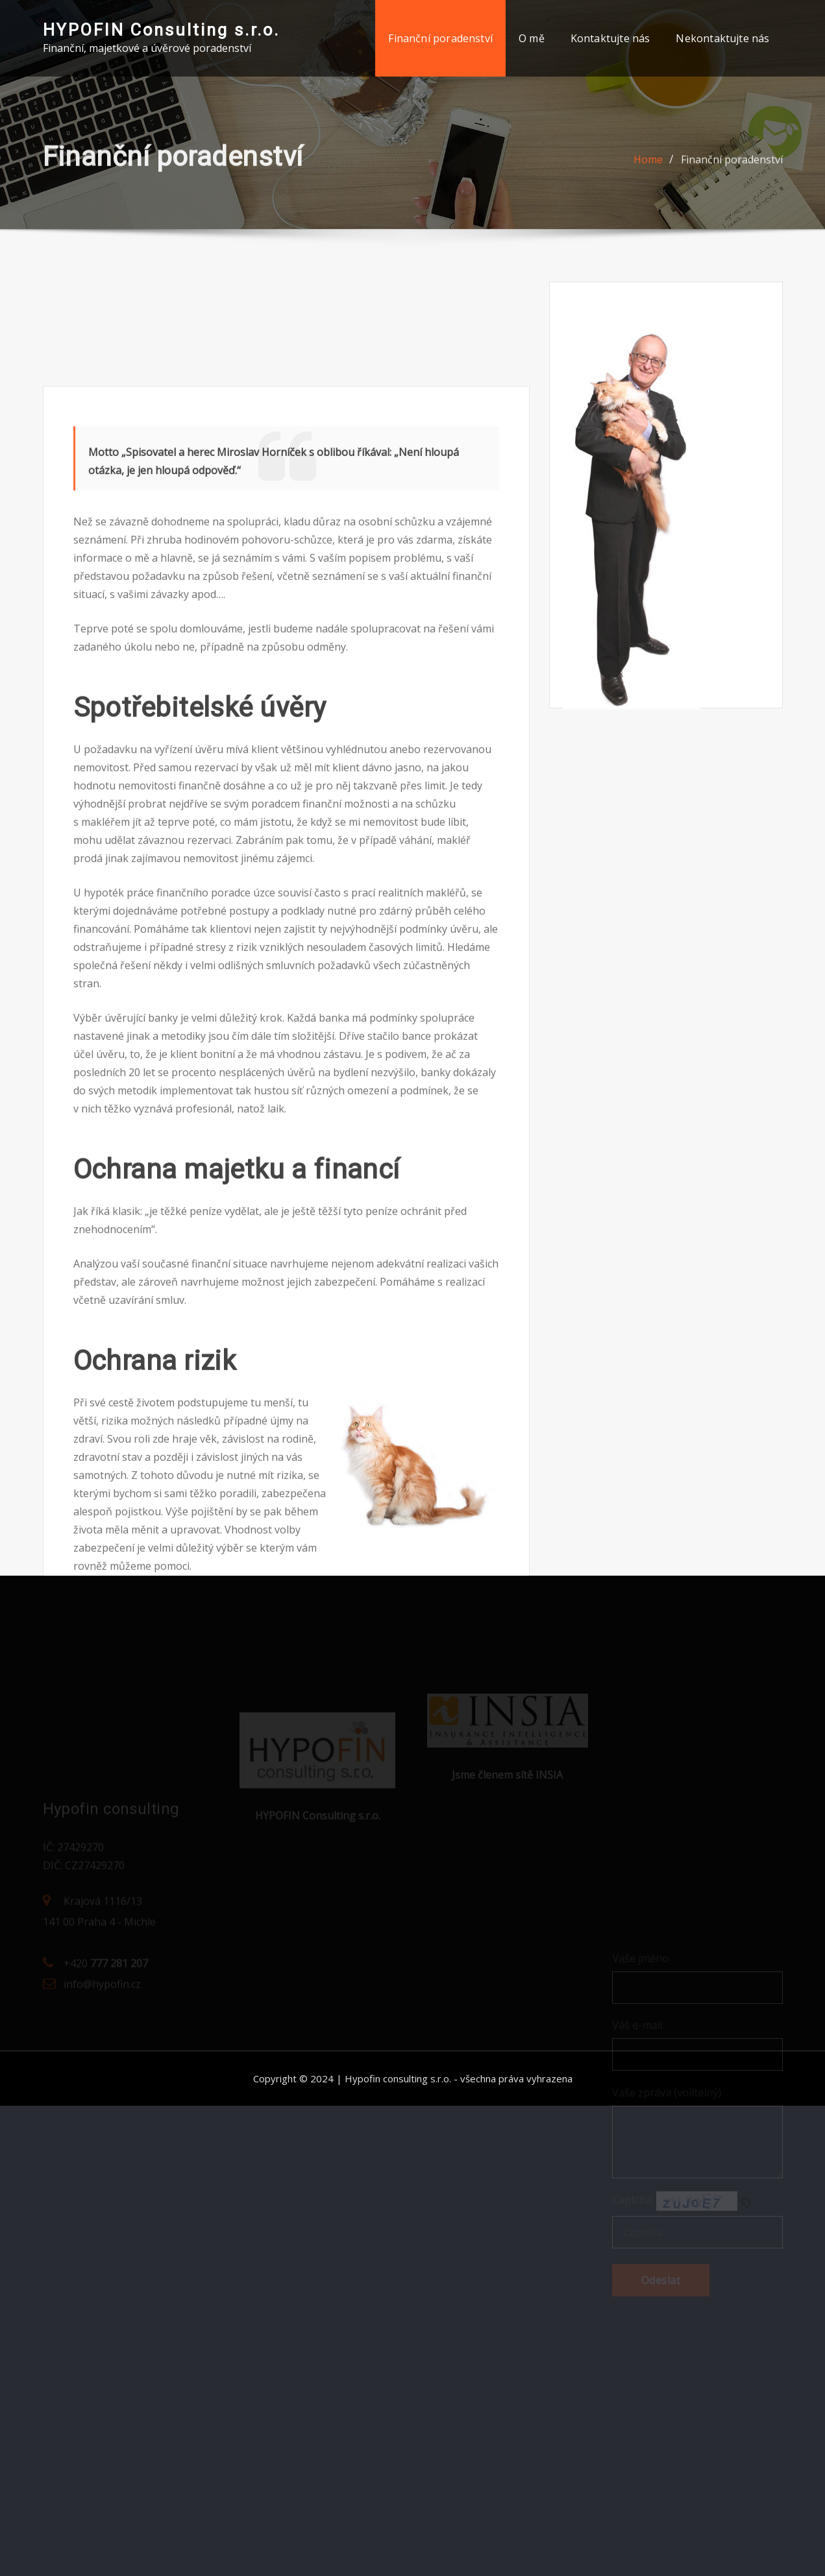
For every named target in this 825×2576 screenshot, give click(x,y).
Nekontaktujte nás (722, 38)
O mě (532, 38)
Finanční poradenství (440, 38)
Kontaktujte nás (610, 38)
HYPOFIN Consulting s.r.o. (161, 30)
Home (648, 165)
